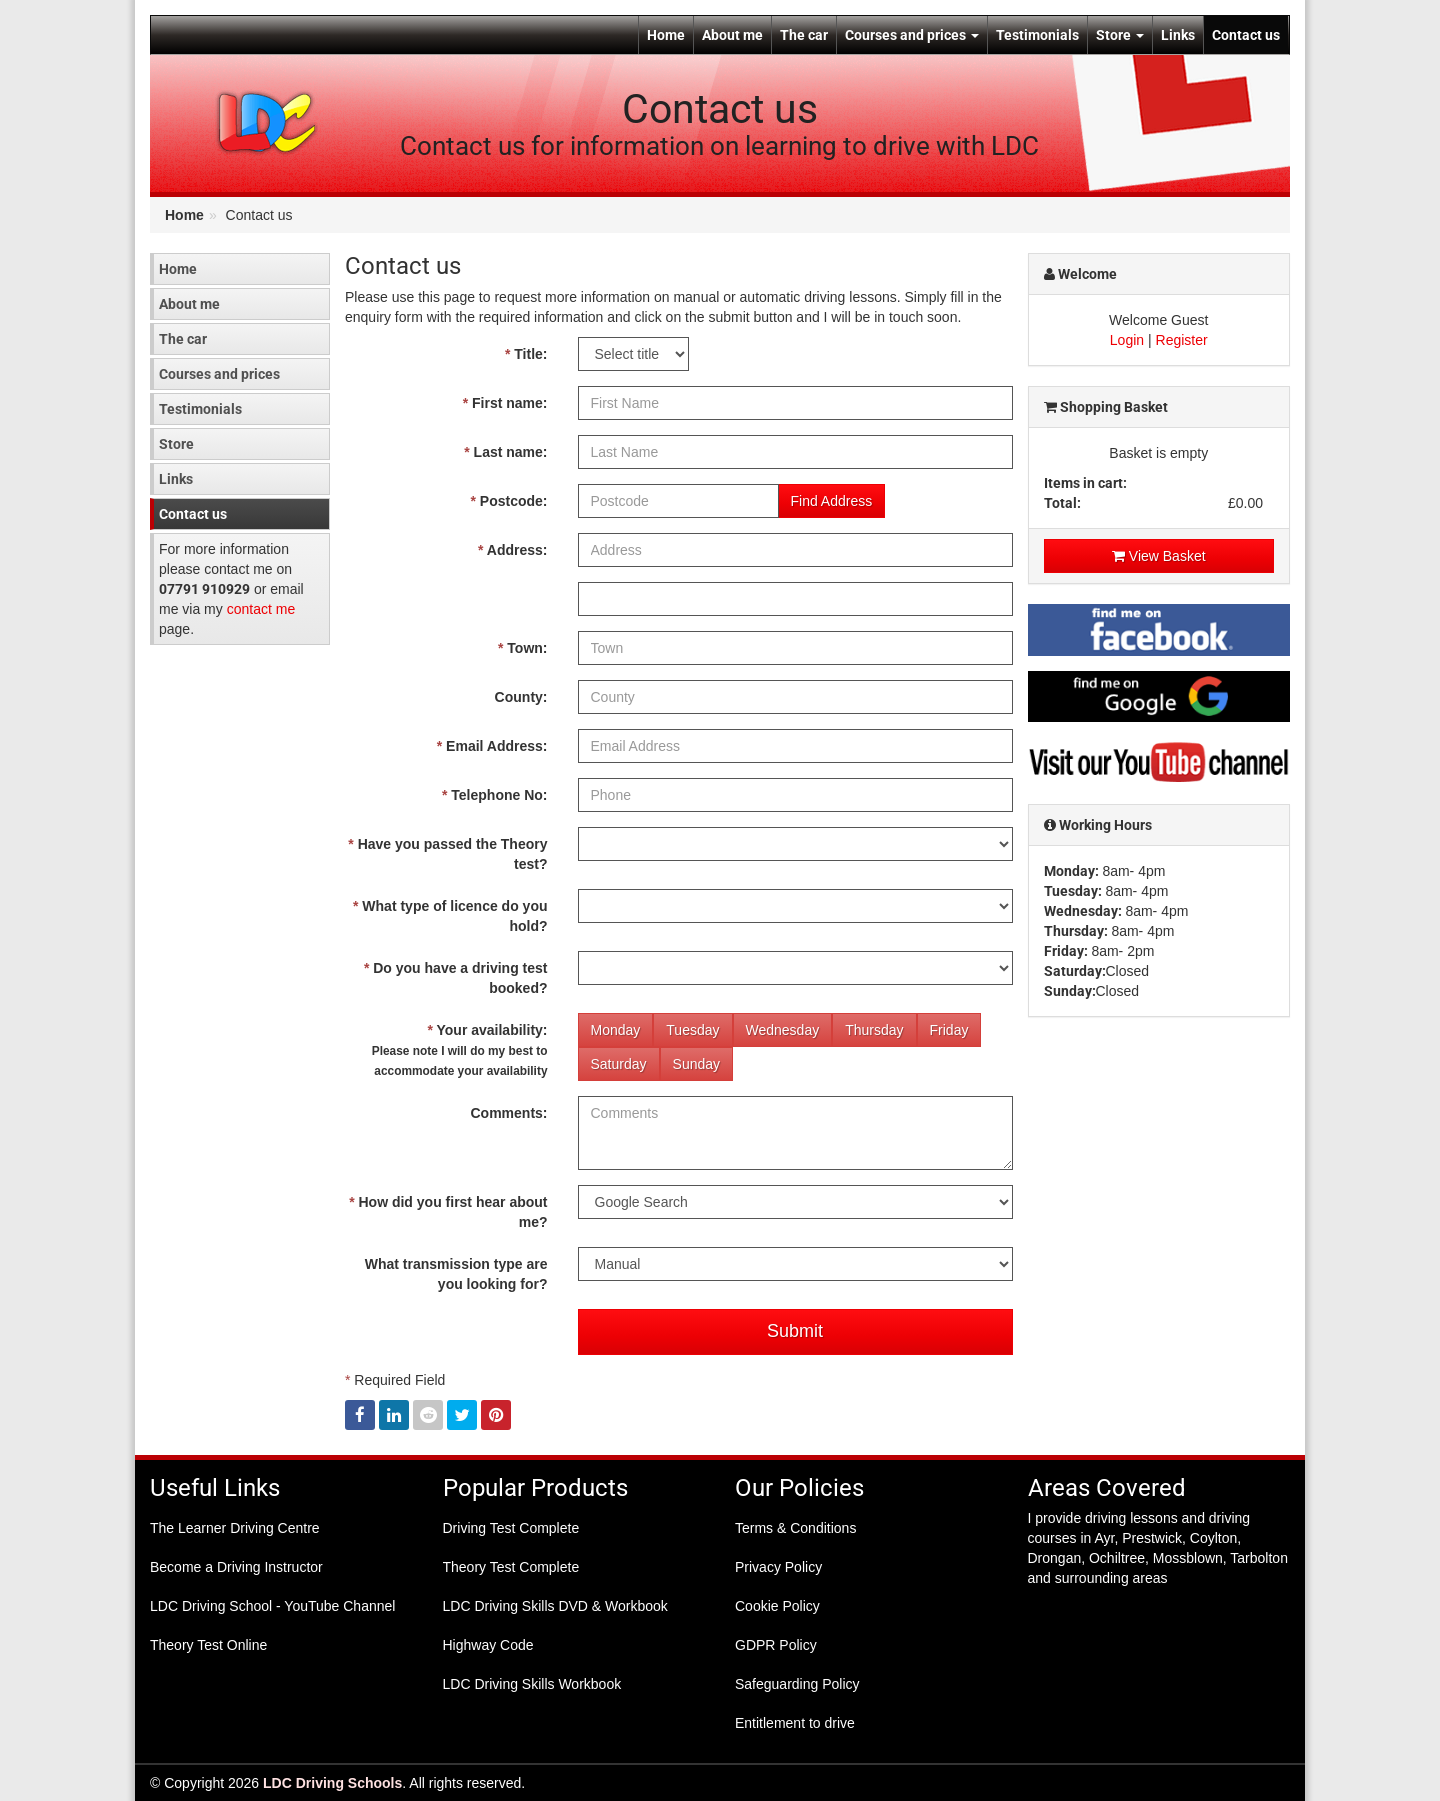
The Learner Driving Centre (235, 1528)
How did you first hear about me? (448, 1212)
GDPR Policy (776, 1645)
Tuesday (692, 1030)
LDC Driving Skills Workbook (532, 1684)
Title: (526, 354)
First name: (505, 403)
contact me (261, 609)
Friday (949, 1030)
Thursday (874, 1030)
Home (666, 35)
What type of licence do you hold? (450, 916)
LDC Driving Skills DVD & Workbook (555, 1606)
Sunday (696, 1064)
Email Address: (492, 746)
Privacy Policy (778, 1567)
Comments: (508, 1113)
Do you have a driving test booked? (456, 978)
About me (732, 35)
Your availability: (460, 1050)
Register (1182, 340)
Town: (523, 648)
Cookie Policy (777, 1606)
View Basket (1159, 556)
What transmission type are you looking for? (456, 1274)
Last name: (505, 452)
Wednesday (783, 1030)
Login (1127, 340)
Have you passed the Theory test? (447, 854)
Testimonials (1037, 35)
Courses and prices (912, 35)
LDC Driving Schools (332, 1783)
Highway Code (488, 1645)
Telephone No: (495, 795)
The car (804, 35)
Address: (513, 550)
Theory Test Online (208, 1645)
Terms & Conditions (795, 1528)
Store (1120, 35)
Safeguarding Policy (797, 1684)
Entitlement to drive (795, 1723)
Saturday (619, 1064)
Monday (616, 1030)
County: (521, 697)
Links (1178, 35)
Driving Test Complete (511, 1528)
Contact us (1246, 35)
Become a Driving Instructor (236, 1567)
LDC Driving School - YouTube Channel (272, 1606)
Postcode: (508, 501)
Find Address (832, 501)
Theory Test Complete (511, 1567)
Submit (795, 1331)
